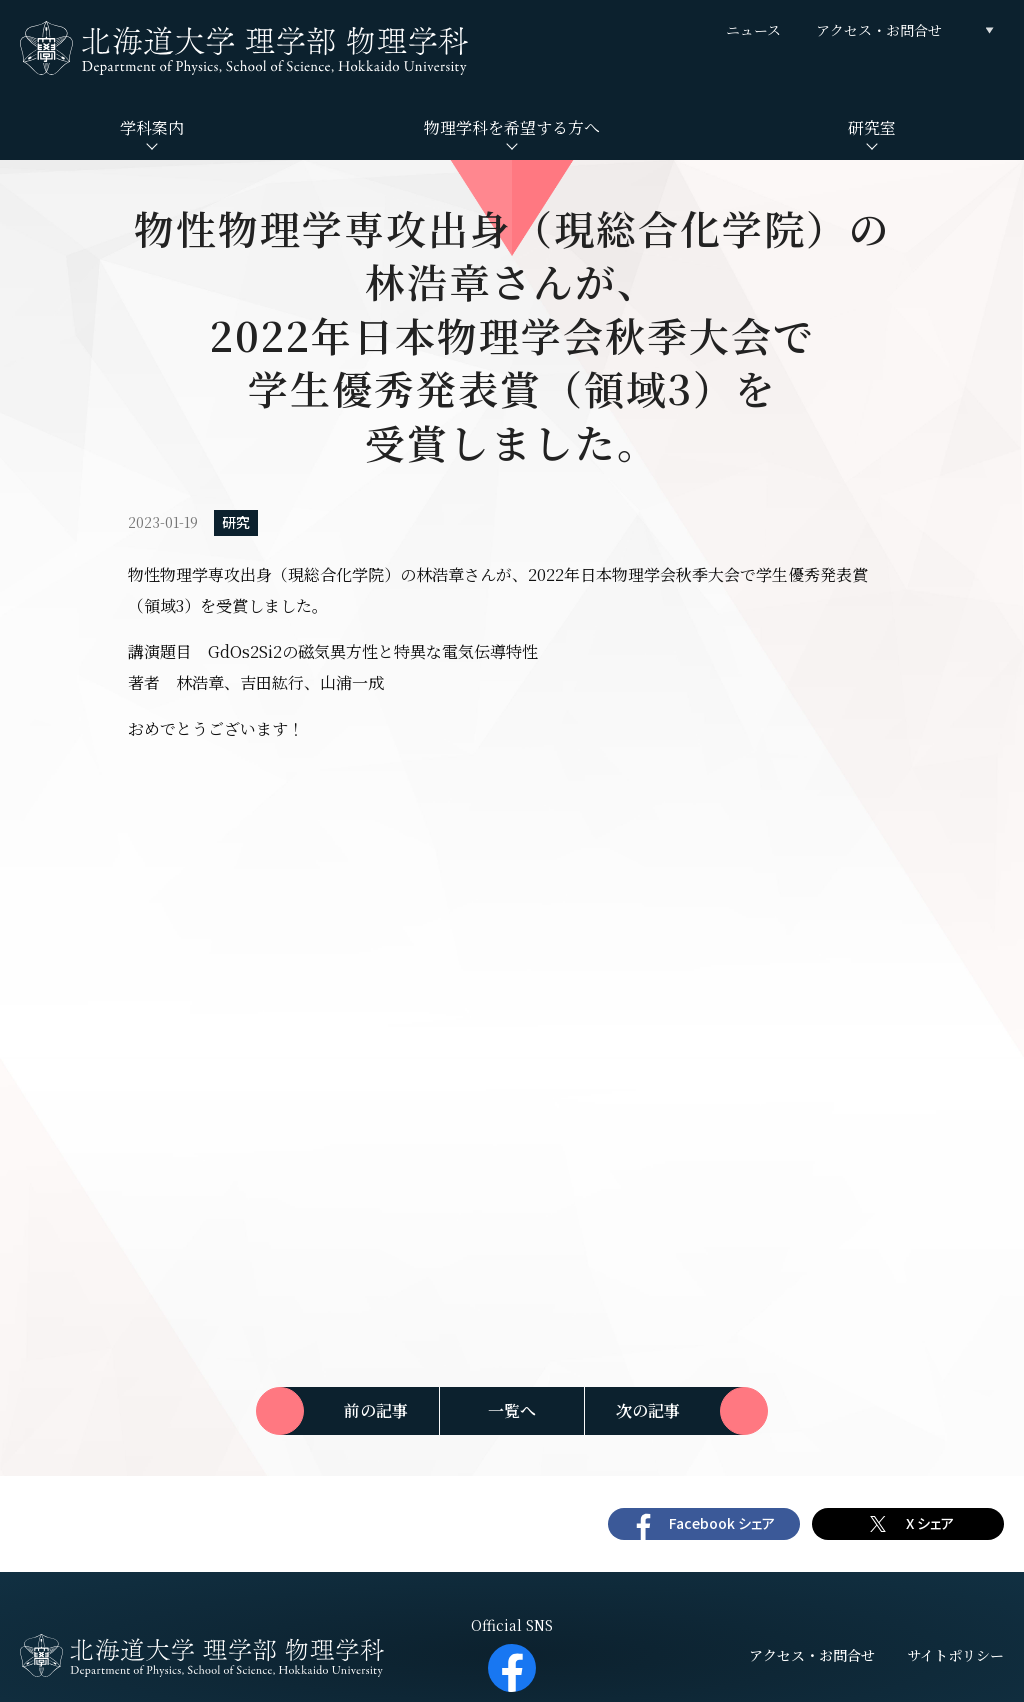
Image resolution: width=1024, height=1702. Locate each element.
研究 (236, 522)
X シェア (930, 1523)
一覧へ (512, 1410)
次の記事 (648, 1410)
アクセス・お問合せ (879, 30)
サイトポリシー (955, 1655)
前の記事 (376, 1410)
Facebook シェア (722, 1523)
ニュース (753, 30)
